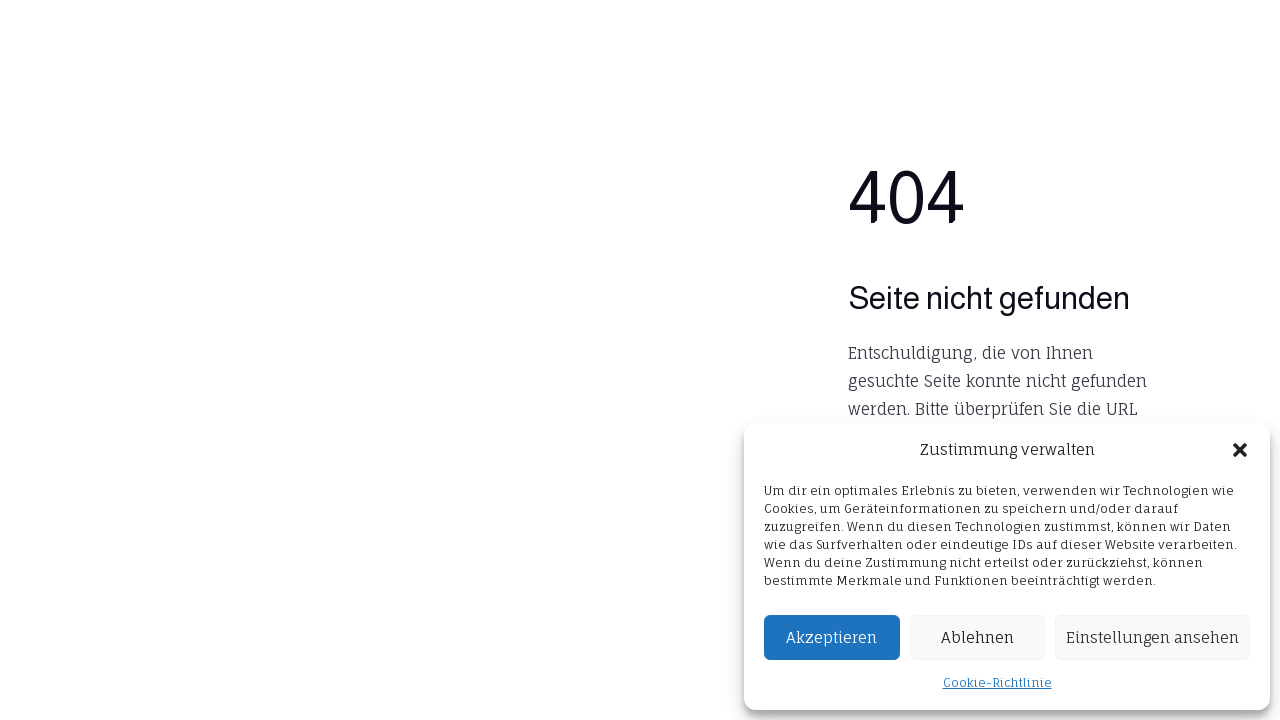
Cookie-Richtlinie (997, 682)
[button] (1240, 450)
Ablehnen (977, 637)
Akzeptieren (831, 637)
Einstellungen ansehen (1152, 637)
